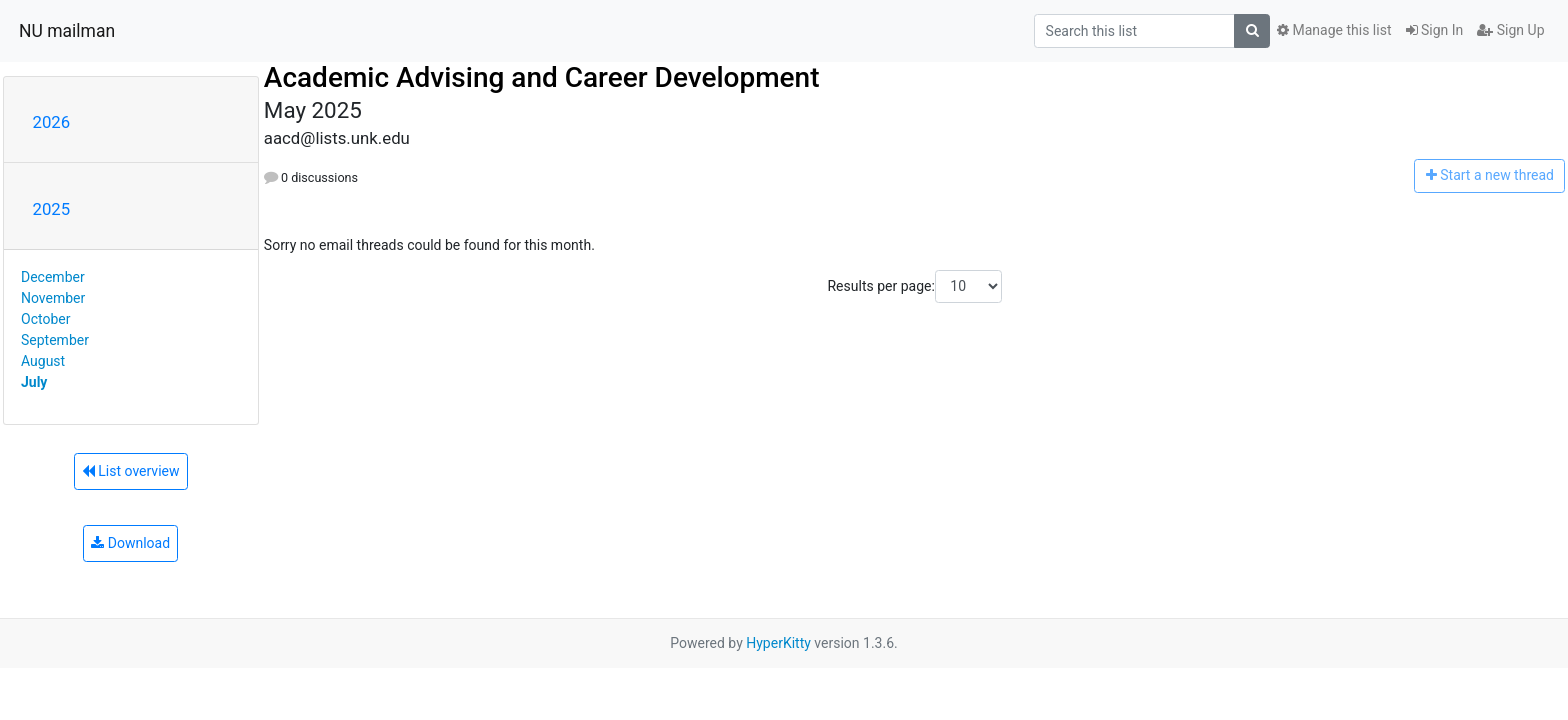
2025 (52, 209)
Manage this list (1334, 30)
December (53, 277)
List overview (131, 471)
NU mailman (67, 31)
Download (130, 543)
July (34, 382)
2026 (52, 122)
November (53, 298)
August (43, 361)
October (45, 319)
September (55, 340)
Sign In (1435, 30)
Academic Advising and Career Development (542, 77)
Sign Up (1510, 30)
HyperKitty (778, 643)
